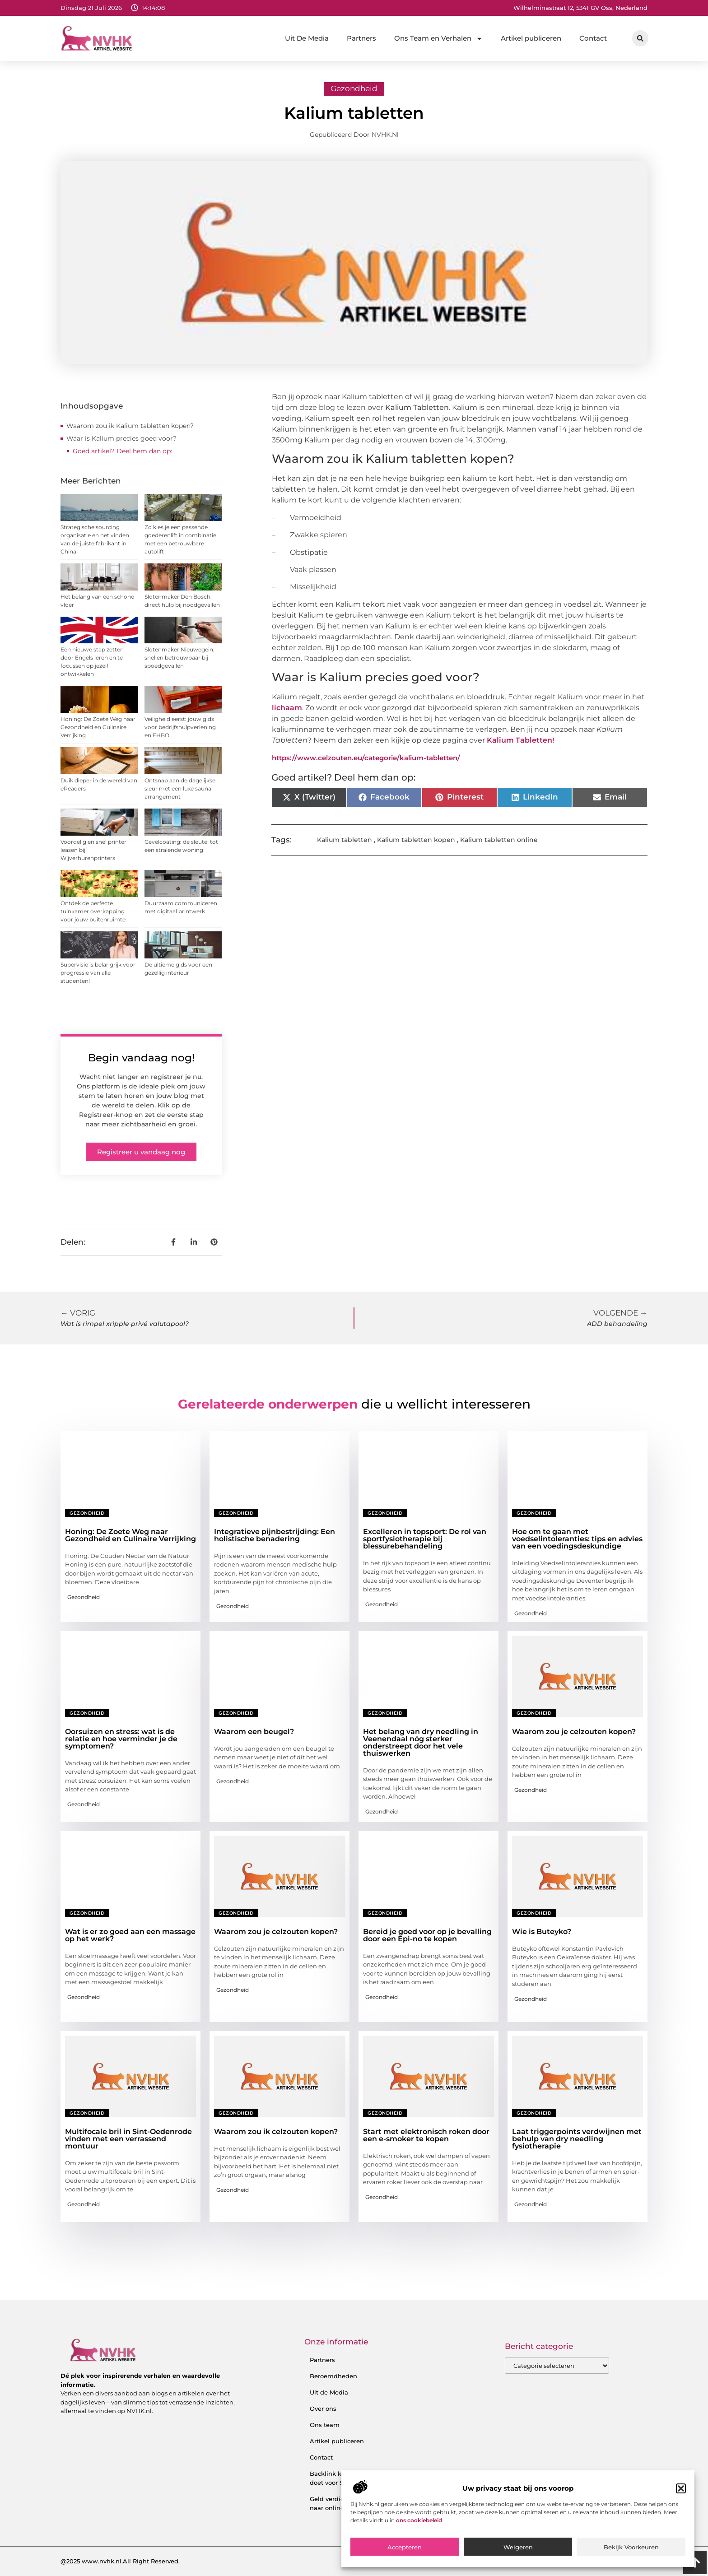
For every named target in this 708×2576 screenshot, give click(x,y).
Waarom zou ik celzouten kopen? (276, 2131)
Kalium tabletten (344, 840)
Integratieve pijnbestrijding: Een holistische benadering (274, 1535)
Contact (593, 38)
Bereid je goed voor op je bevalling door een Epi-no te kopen (427, 1935)
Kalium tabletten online (499, 840)
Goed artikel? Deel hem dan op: (122, 451)
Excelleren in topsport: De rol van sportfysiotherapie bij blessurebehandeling (424, 1538)
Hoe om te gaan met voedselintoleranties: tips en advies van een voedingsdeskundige (577, 1538)
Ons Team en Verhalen (438, 38)
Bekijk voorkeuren (631, 2547)
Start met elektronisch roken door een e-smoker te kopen (426, 2135)
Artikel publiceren (531, 38)
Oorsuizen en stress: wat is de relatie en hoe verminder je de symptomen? (121, 1738)
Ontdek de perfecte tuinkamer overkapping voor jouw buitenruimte (93, 911)
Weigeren (518, 2547)
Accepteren (404, 2547)
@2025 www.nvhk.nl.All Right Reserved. (120, 2561)
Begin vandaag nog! (141, 1057)
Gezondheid (354, 88)
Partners (361, 38)
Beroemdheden (333, 2376)
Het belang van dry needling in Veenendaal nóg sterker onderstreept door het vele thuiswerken (420, 1742)
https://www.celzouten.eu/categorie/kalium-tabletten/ (366, 757)
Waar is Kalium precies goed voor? (121, 438)
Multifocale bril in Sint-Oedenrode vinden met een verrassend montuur (128, 2138)
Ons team (325, 2424)
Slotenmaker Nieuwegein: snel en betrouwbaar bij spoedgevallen (179, 657)
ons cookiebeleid (419, 2520)
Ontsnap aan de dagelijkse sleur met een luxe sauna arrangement (179, 788)
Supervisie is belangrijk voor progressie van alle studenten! (98, 972)
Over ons (323, 2408)
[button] (680, 2488)
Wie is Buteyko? (541, 1931)
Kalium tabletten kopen (416, 840)
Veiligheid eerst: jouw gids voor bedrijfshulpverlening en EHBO (180, 727)
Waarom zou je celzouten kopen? (574, 1731)
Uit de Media (329, 2392)
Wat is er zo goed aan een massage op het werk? (130, 1935)
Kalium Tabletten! (520, 740)
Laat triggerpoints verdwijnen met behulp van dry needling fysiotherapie (577, 2138)
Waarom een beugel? (254, 1731)
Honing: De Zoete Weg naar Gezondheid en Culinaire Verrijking (98, 727)
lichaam (287, 707)
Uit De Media (307, 38)
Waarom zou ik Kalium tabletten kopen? (130, 426)
